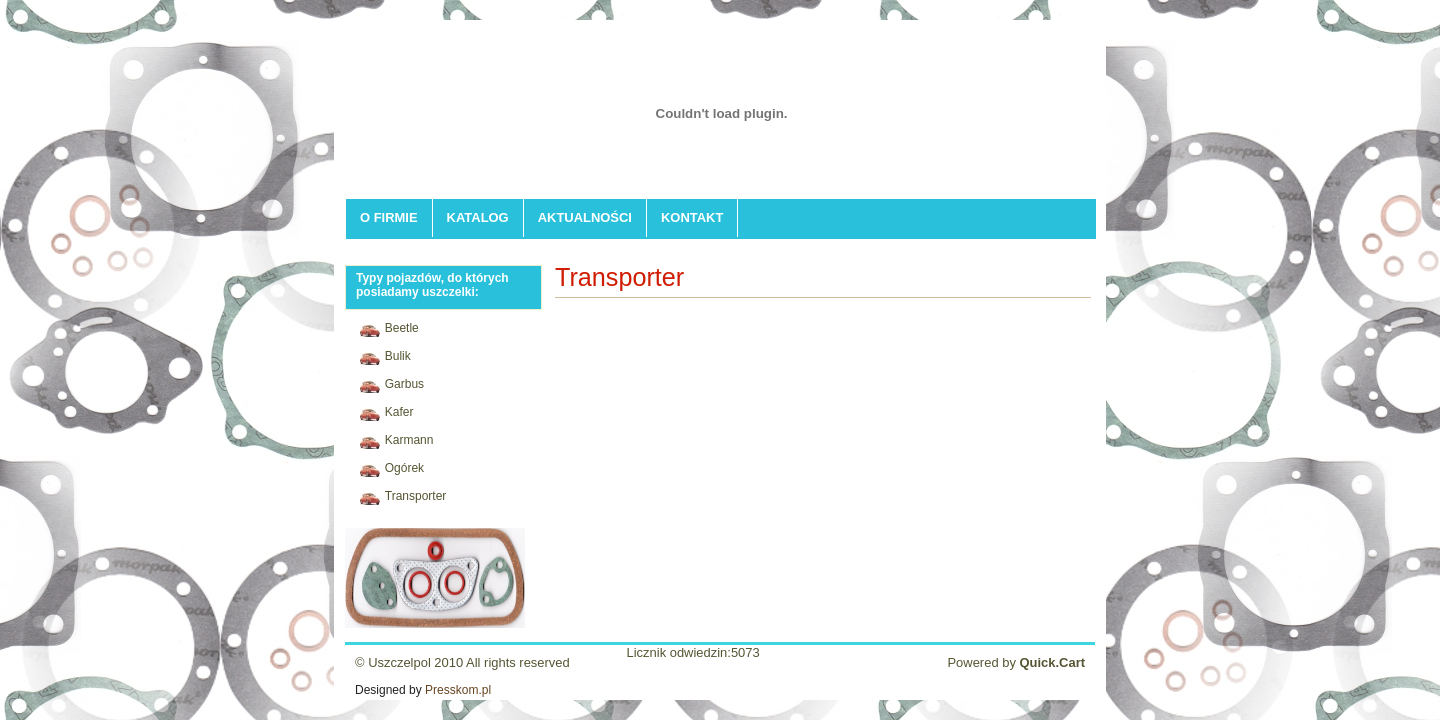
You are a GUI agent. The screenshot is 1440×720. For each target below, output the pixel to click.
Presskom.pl (458, 690)
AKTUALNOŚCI (585, 217)
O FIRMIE (389, 217)
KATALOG (478, 217)
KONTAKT (692, 217)
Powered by (1016, 662)
